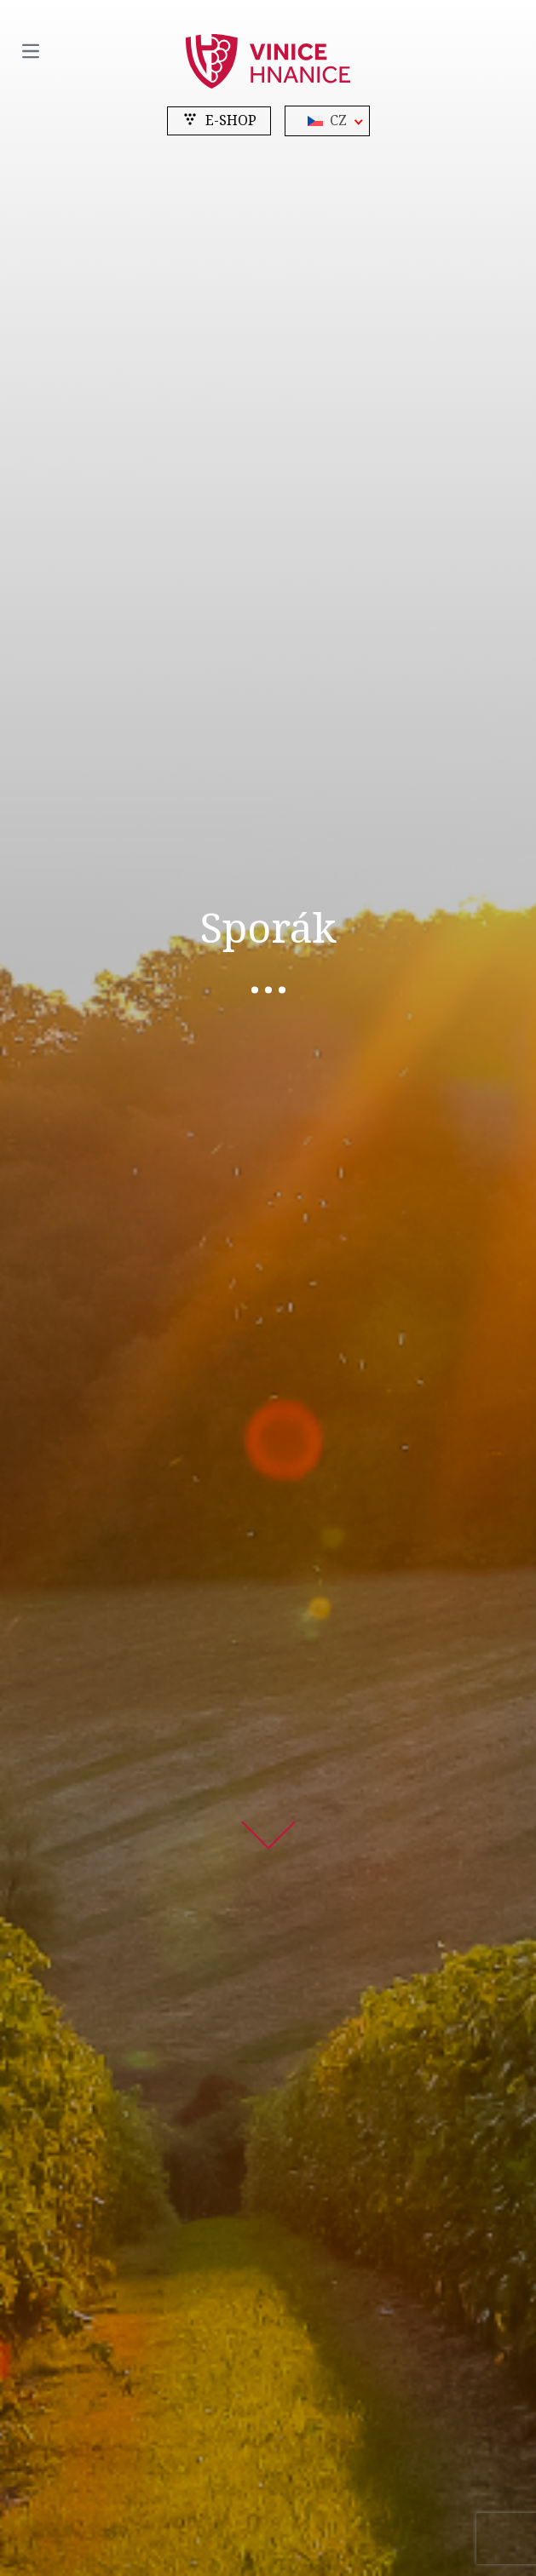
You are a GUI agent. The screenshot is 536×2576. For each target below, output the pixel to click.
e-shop (219, 120)
